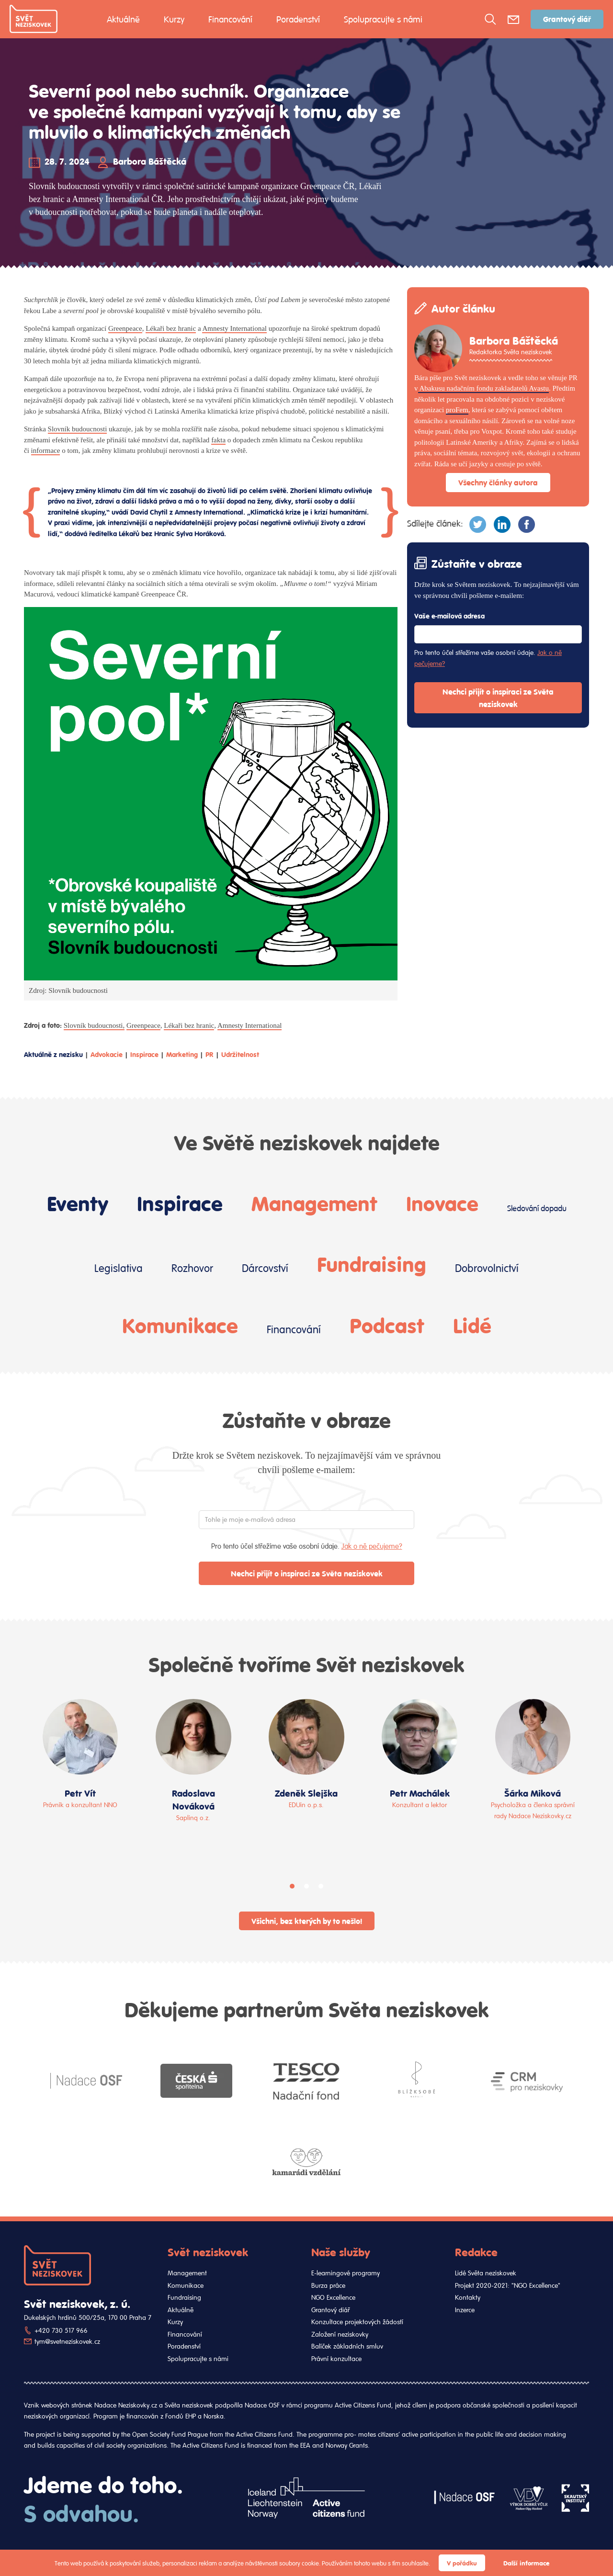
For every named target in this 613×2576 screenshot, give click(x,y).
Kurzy (174, 19)
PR (209, 1054)
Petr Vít (80, 1793)
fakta (218, 440)
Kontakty (467, 2297)
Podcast (387, 1325)
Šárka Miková (532, 1793)
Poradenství (298, 19)
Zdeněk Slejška (306, 1793)
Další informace (526, 2563)
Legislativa (118, 1268)
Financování (230, 19)
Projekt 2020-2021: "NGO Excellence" (507, 2285)
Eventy (77, 1202)
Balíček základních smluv (347, 2346)
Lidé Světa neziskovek (485, 2273)
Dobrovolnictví (487, 1268)
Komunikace (180, 1325)
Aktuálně (123, 19)
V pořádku (462, 2563)
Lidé (472, 1325)
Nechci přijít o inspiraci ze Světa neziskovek (498, 697)
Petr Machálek (420, 1793)
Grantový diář (567, 19)
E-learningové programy (345, 2273)
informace (45, 450)
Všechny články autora (498, 482)
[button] (292, 1886)
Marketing (182, 1054)
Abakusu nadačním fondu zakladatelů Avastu (483, 388)
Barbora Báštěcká (149, 161)
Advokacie (107, 1054)
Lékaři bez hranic (171, 328)
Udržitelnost (240, 1054)
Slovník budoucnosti (77, 429)
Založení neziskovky (339, 2334)
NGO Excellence (333, 2297)
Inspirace (144, 1054)
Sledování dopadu (537, 1208)
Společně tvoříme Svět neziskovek (306, 1663)
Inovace (442, 1202)
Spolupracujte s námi (383, 19)
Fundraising (371, 1263)
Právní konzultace (336, 2358)
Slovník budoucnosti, (94, 1025)
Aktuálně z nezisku (53, 1054)
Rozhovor (192, 1268)
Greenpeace (125, 328)
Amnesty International (234, 328)
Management (314, 1202)
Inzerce (465, 2310)
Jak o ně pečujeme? (371, 1546)
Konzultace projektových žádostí (357, 2321)
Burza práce (328, 2285)
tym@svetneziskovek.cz (67, 2341)
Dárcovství (265, 1268)
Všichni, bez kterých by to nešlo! (306, 1921)
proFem (457, 410)
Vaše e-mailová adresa (449, 615)
